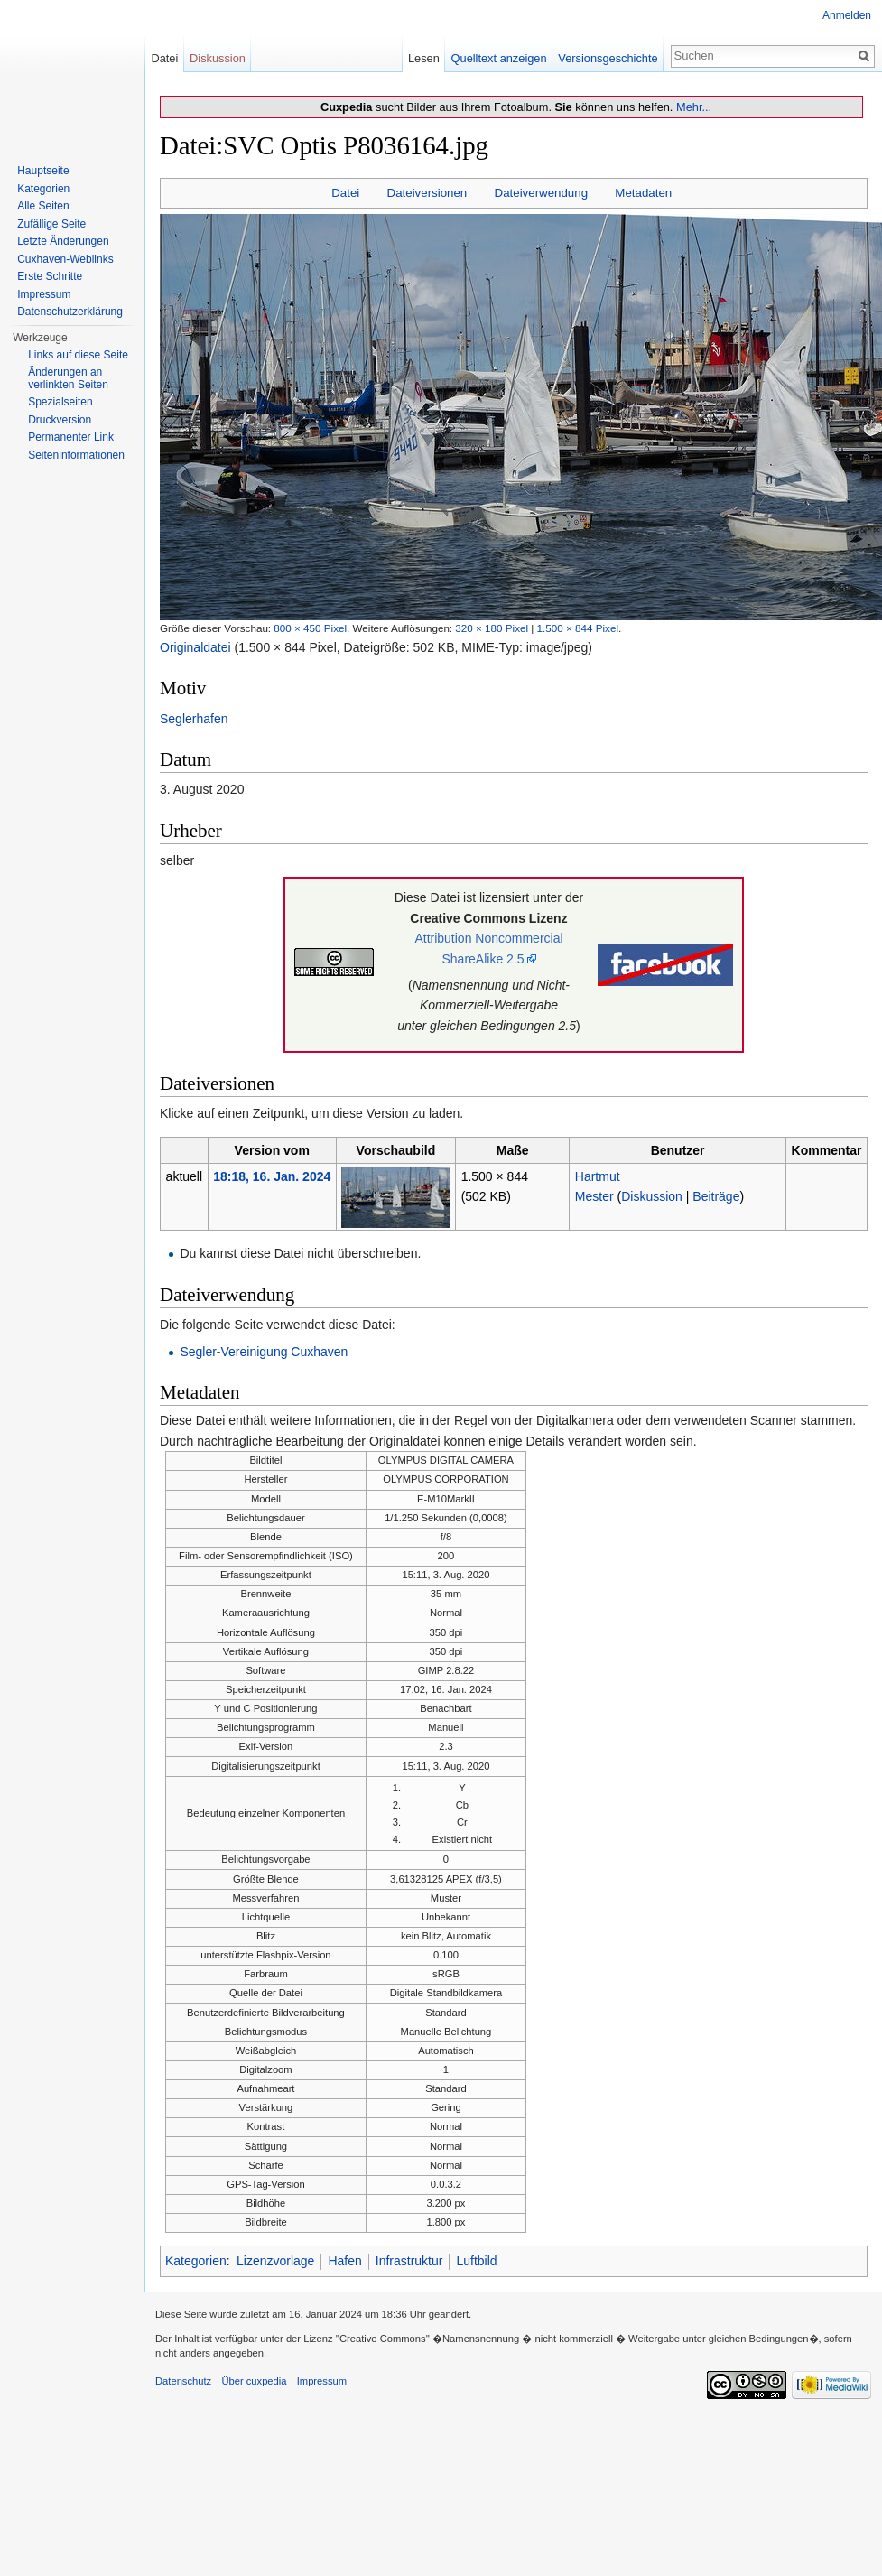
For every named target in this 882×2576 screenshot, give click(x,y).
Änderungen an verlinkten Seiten (68, 378)
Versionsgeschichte (607, 58)
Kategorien (196, 2261)
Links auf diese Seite (78, 355)
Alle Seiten (43, 206)
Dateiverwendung (542, 193)
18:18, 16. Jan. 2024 (271, 1176)
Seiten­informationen (76, 455)
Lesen (424, 58)
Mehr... (693, 107)
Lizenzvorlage (275, 2261)
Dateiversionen (427, 193)
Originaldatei (195, 647)
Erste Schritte (49, 276)
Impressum (43, 294)
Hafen (344, 2261)
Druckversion (59, 420)
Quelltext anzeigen (499, 58)
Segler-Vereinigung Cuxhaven (264, 1351)
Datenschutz (183, 2381)
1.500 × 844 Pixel (577, 628)
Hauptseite (43, 170)
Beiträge (715, 1196)
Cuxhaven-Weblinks (65, 259)
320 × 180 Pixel (491, 628)
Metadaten (643, 193)
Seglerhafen (194, 718)
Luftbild (476, 2261)
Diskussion (651, 1196)
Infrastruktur (409, 2261)
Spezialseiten (60, 401)
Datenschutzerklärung (70, 311)
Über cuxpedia (253, 2381)
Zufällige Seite (51, 224)
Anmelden (846, 15)
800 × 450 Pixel (310, 628)
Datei (345, 193)
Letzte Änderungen (62, 241)
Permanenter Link (71, 437)
